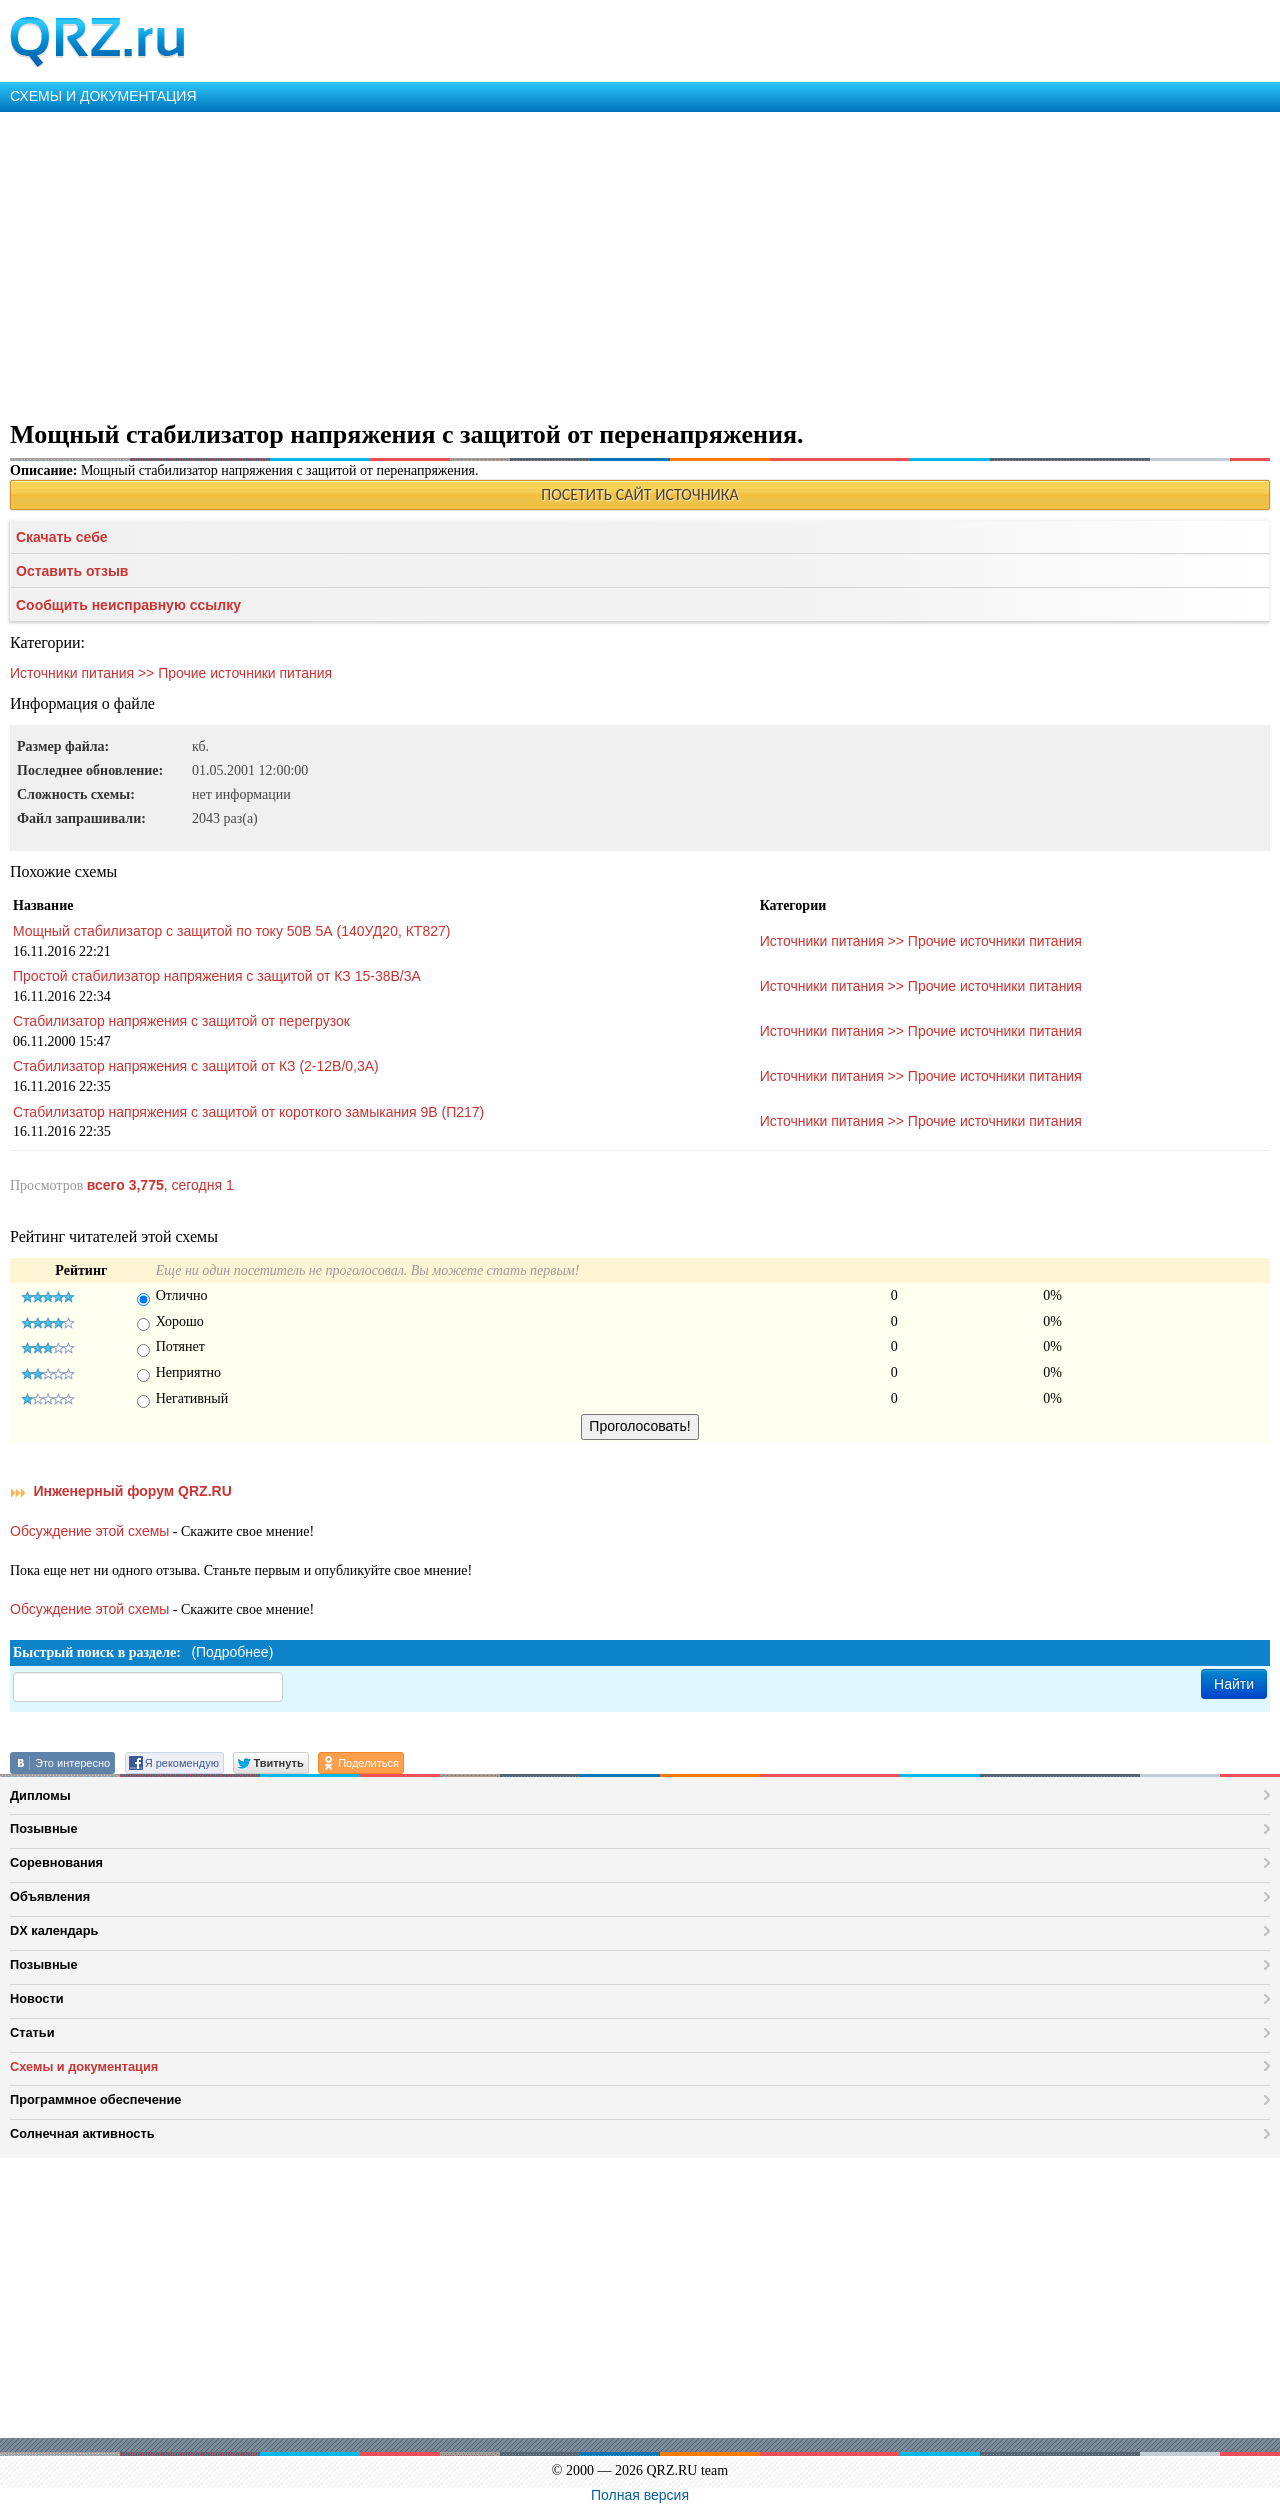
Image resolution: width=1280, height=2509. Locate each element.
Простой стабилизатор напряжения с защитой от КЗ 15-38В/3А (217, 976)
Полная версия (640, 2495)
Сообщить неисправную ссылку (128, 605)
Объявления (50, 1896)
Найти (1234, 1684)
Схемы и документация (84, 2066)
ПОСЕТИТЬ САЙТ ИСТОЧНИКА (639, 494)
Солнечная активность (82, 2133)
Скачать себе (62, 537)
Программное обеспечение (95, 2099)
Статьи (32, 2032)
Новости (37, 1998)
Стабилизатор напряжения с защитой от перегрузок (181, 1021)
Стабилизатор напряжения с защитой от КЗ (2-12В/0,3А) (196, 1066)
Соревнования (56, 1862)
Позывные (44, 1828)
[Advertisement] (600, 262)
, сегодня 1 (160, 1185)
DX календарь (54, 1930)
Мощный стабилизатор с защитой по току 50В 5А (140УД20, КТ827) (231, 931)
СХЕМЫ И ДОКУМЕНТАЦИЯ (103, 96)
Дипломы (40, 1795)
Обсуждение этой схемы (89, 1531)
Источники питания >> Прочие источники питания (171, 673)
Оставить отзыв (72, 571)
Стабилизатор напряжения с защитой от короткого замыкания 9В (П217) (248, 1112)
